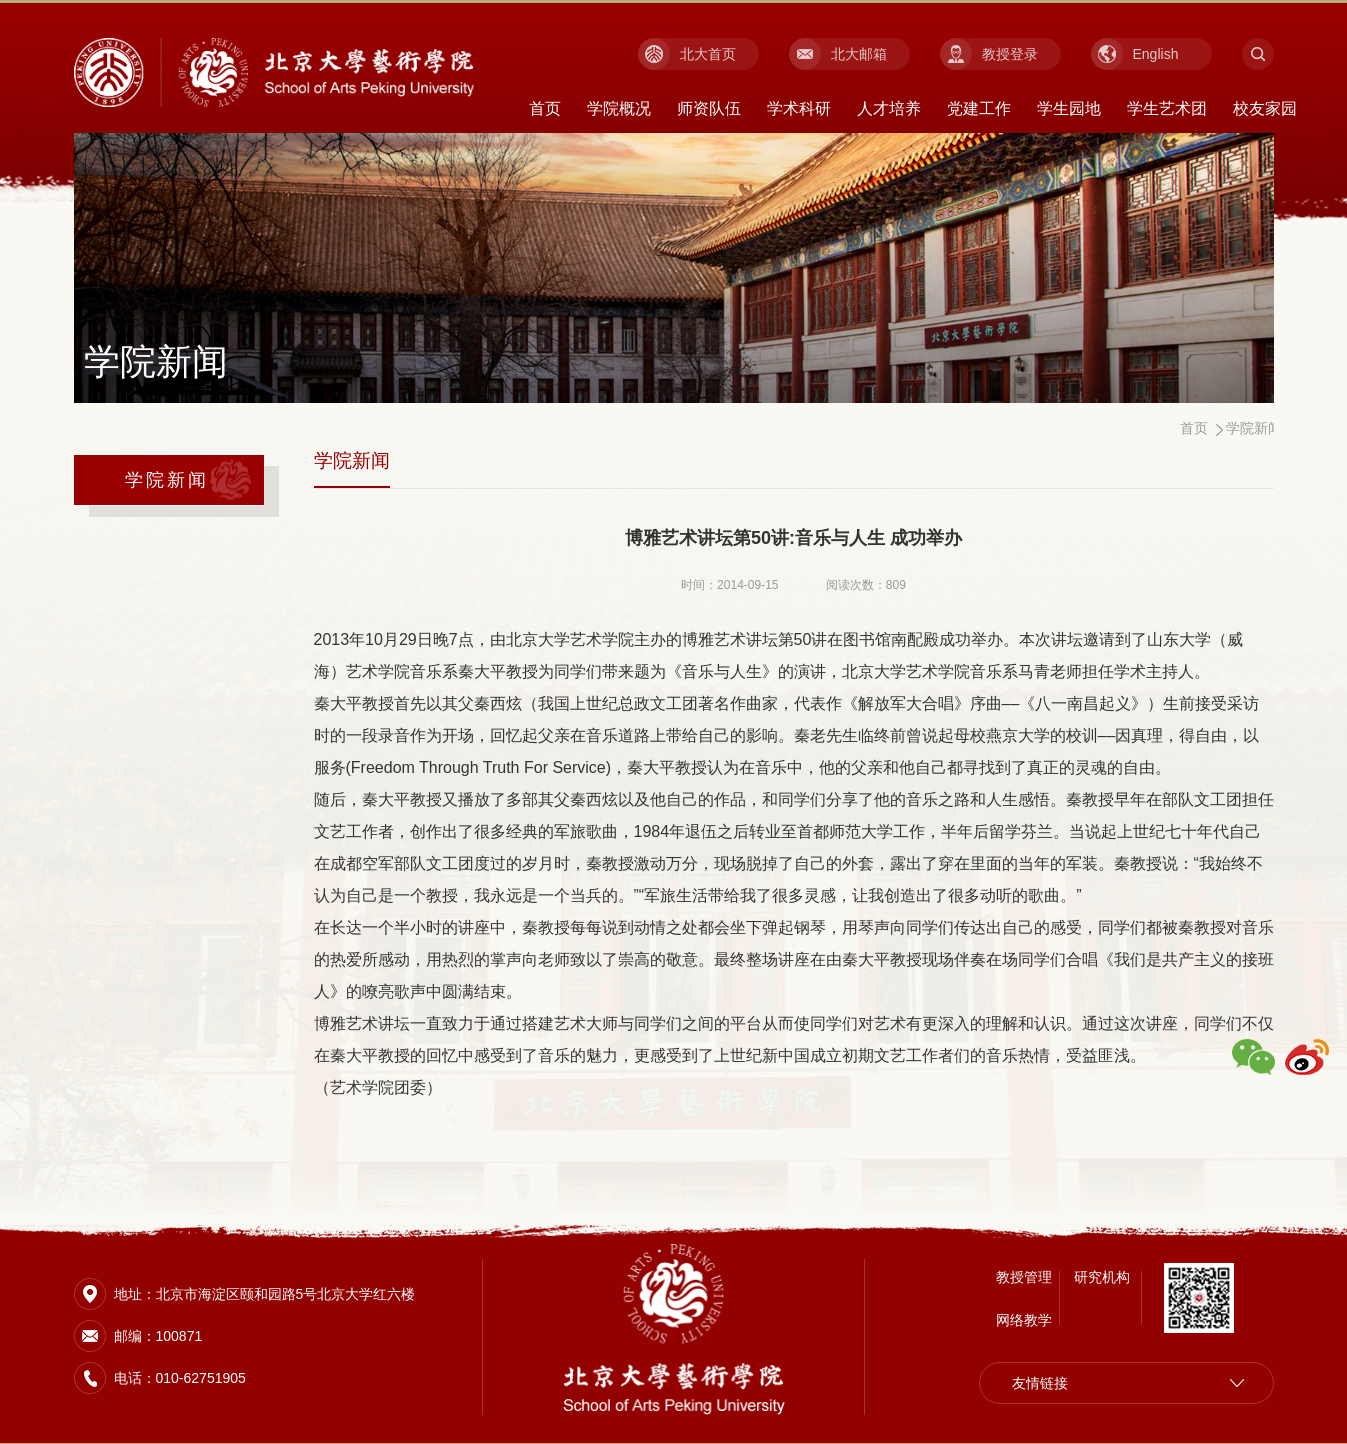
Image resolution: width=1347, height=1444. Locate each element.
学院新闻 (167, 480)
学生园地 (1069, 108)
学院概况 (619, 108)
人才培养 (889, 108)
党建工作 (979, 108)
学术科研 (799, 108)
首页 (545, 108)
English (1156, 54)
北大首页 (708, 54)
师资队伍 (709, 108)
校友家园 (1265, 108)
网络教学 (1024, 1318)
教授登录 (1010, 54)
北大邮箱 (859, 54)
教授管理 (1024, 1275)
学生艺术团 (1167, 108)
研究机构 (1102, 1275)
